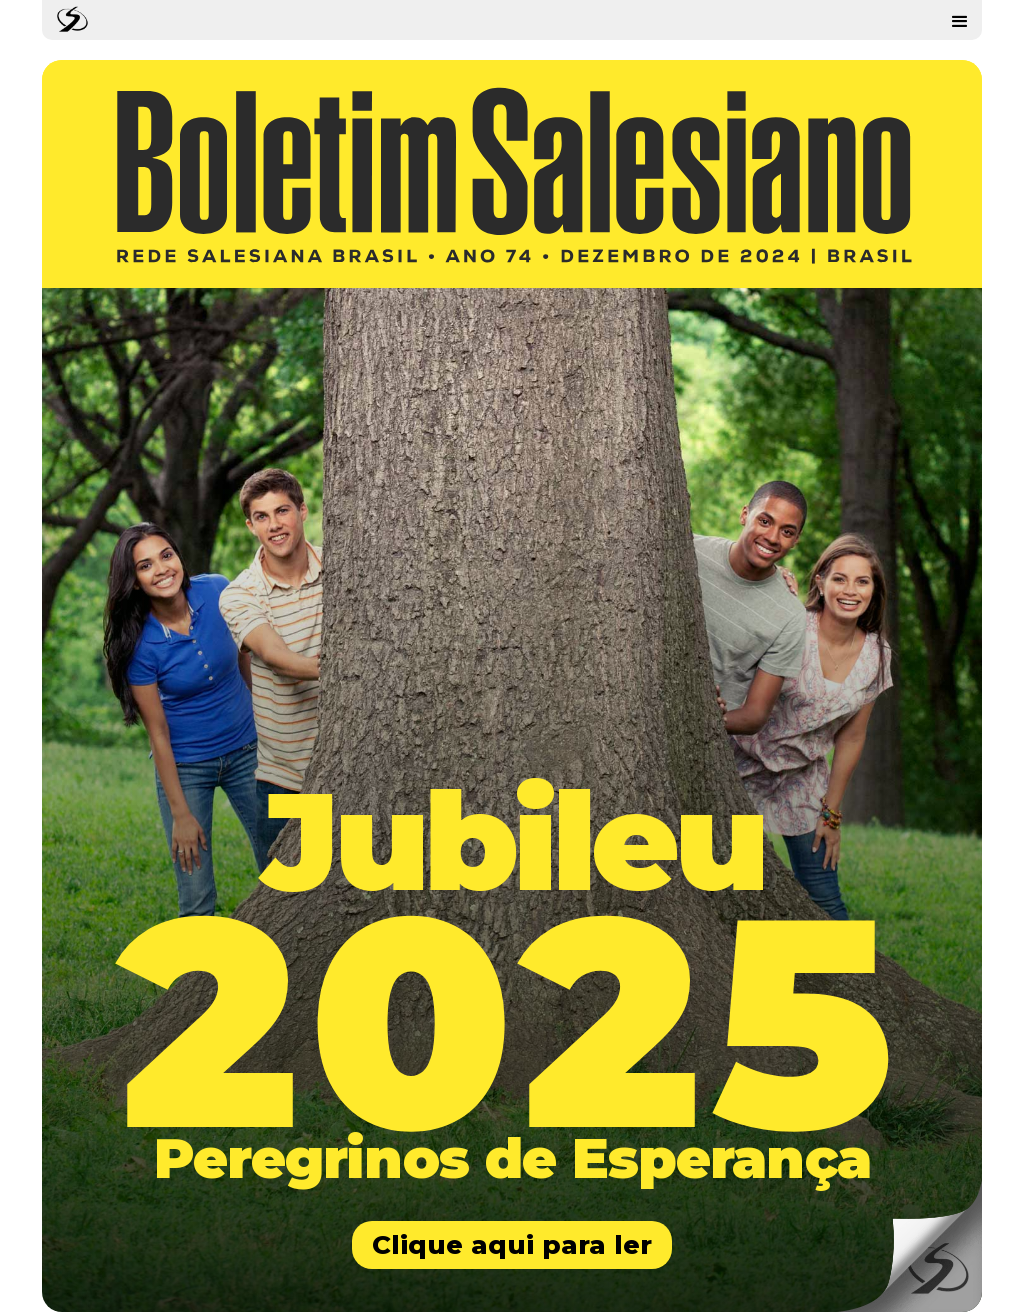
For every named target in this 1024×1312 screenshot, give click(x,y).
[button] (960, 20)
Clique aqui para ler (512, 1245)
